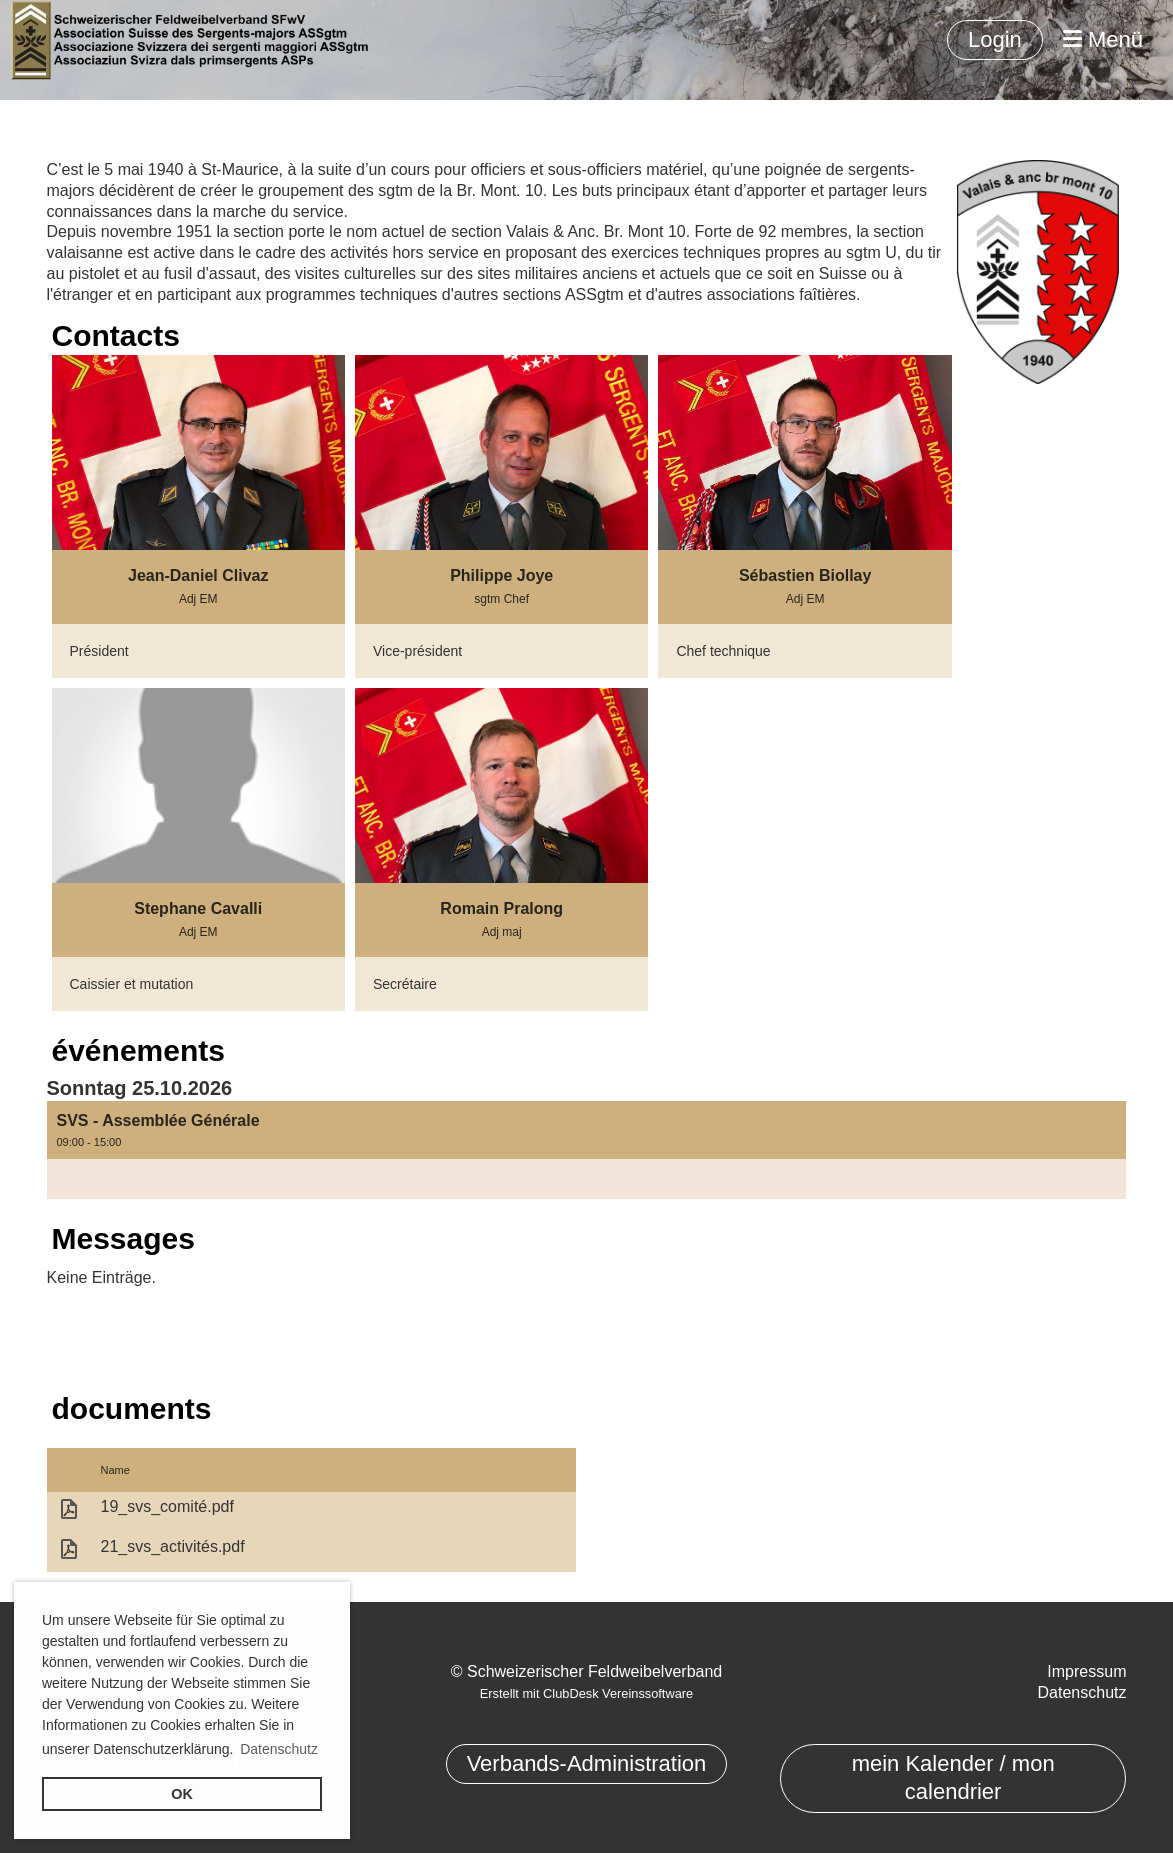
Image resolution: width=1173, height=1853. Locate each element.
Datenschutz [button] (279, 1749)
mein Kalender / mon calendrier (953, 1778)
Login (995, 39)
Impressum (1086, 1671)
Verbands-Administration (587, 1763)
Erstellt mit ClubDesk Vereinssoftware (586, 1693)
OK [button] (182, 1794)
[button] (587, 1150)
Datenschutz (1082, 1692)
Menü (1103, 39)
